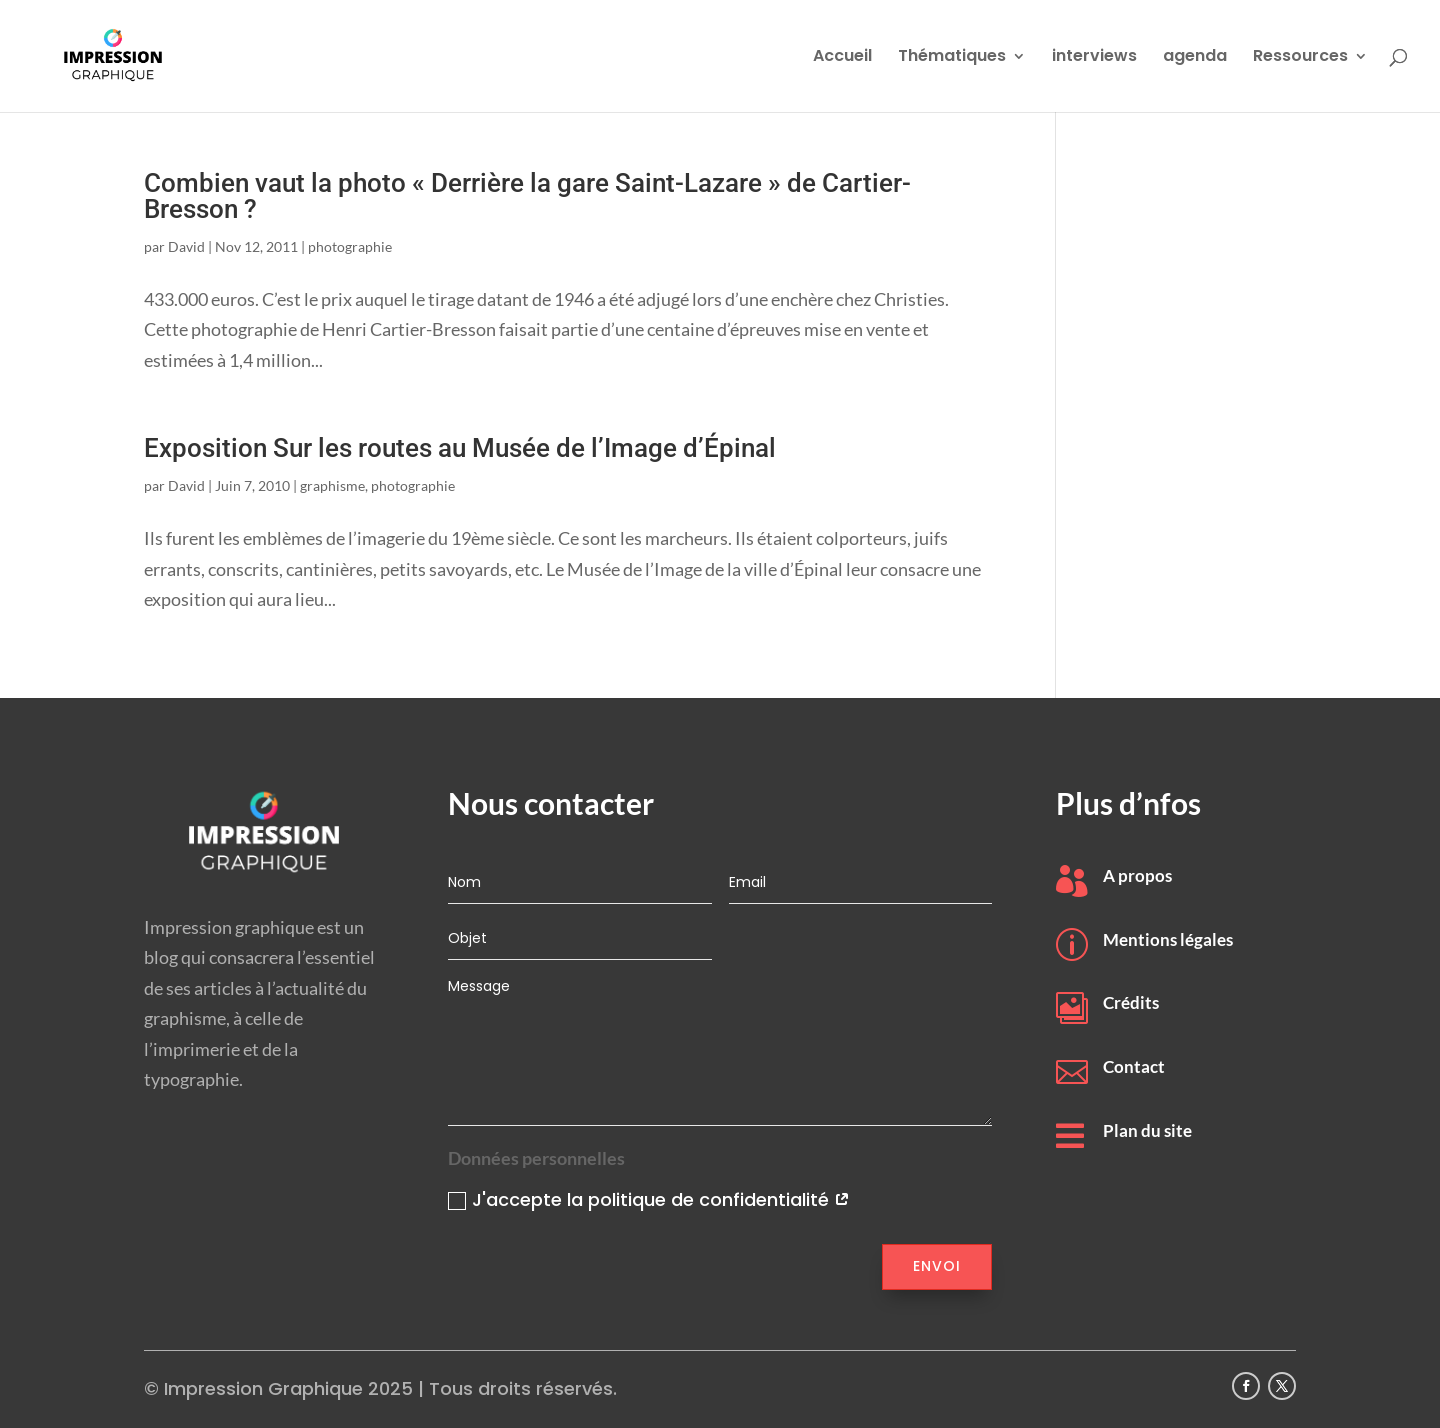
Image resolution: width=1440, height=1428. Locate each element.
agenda (1195, 58)
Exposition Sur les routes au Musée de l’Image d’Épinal (460, 448)
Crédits (1131, 1002)
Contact (1134, 1066)
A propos (1137, 875)
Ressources (1300, 58)
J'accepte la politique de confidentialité (649, 1199)
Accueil (842, 58)
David (186, 246)
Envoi (937, 1266)
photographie (350, 246)
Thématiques (952, 58)
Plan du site (1147, 1130)
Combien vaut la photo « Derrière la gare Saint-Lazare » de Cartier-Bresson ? (527, 196)
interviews (1094, 58)
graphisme (332, 485)
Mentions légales (1168, 939)
